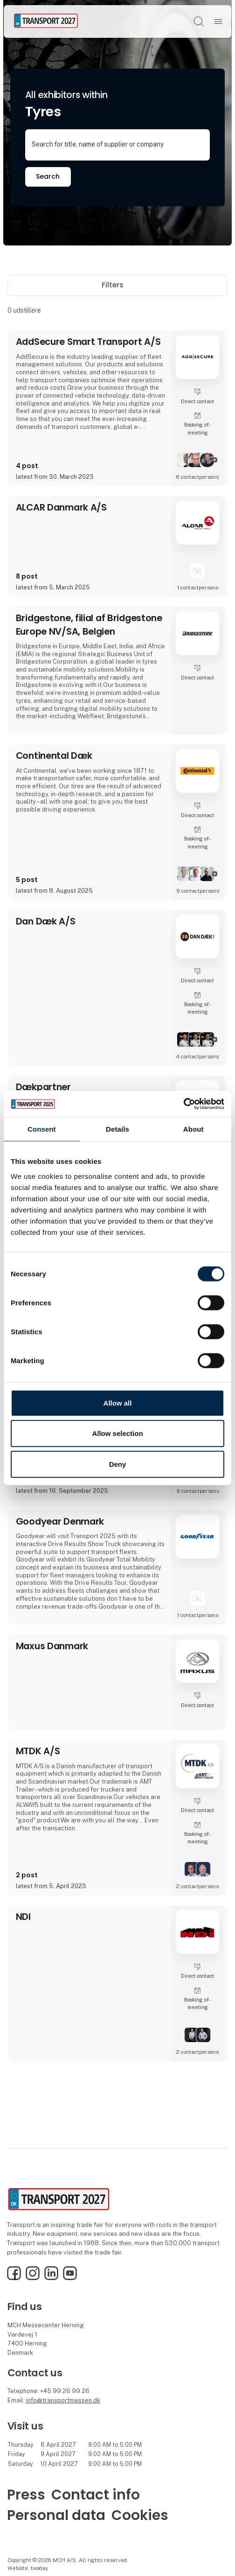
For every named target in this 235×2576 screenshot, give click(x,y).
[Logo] (46, 21)
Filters (118, 285)
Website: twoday (27, 2568)
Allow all (118, 1403)
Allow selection (117, 1433)
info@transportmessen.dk (63, 2400)
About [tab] (193, 1129)
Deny (117, 1464)
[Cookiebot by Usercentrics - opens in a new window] (183, 1104)
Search (48, 176)
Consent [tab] (42, 1129)
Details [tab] (117, 1129)
